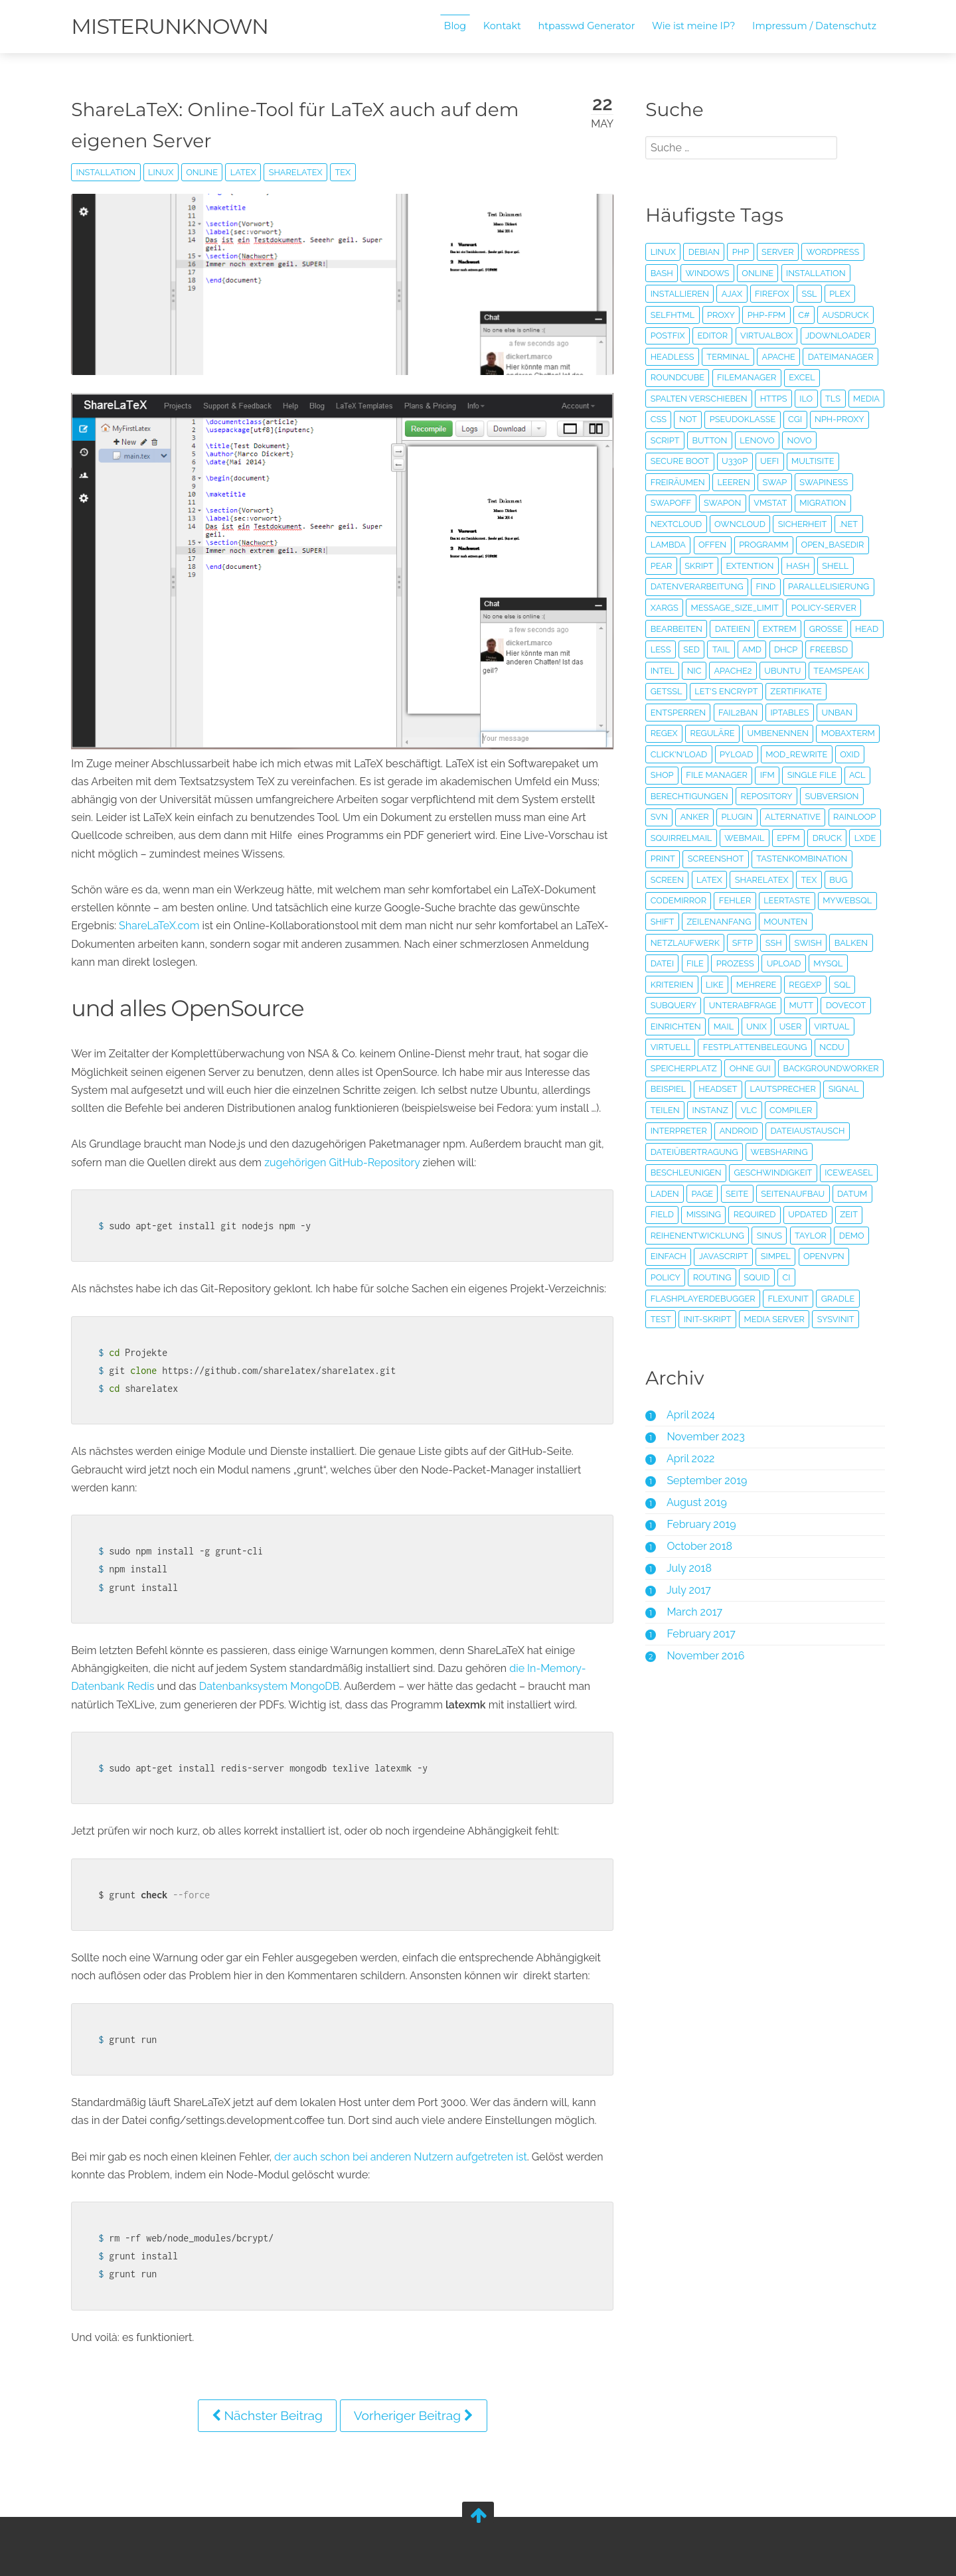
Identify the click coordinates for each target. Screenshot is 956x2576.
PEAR (660, 566)
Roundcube (676, 377)
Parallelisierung (827, 586)
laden (815, 1214)
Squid (756, 1319)
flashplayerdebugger (701, 1340)
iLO (805, 399)
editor (711, 336)
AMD (786, 649)
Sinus (768, 1277)
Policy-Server (822, 608)
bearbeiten (675, 629)
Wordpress (831, 252)
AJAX (730, 294)
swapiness (823, 482)
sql (841, 1005)
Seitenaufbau (716, 1236)
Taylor (809, 1277)
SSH (772, 963)
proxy (720, 315)
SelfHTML (671, 315)
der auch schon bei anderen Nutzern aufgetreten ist (404, 2152)
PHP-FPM (765, 315)
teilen (785, 1131)
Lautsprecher (682, 1131)
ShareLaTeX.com (162, 921)
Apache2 (782, 671)
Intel (712, 671)
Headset (825, 1110)
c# (803, 315)
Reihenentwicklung (696, 1277)
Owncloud (738, 524)
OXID (734, 775)
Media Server (773, 1361)
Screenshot (714, 880)
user (789, 1047)
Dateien (731, 629)
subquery (672, 1026)
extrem (778, 629)
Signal (743, 1131)
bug (837, 900)
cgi (833, 419)
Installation (109, 172)
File (693, 985)
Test (659, 1361)
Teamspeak (674, 691)
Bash (660, 273)
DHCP (820, 649)
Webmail (743, 859)
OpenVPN (822, 1299)
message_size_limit (733, 608)
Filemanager (745, 377)
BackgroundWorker (697, 1110)
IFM (656, 796)
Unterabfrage (741, 1026)
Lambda (666, 545)
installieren (678, 294)
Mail (722, 1047)
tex (346, 172)
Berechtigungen (806, 796)
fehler (734, 922)
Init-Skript (706, 1361)
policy (664, 1319)
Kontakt (499, 26)
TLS (831, 399)
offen (711, 545)
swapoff (669, 503)
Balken (849, 963)
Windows (706, 273)
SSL (808, 294)
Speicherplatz (682, 1089)
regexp (804, 1005)
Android (822, 1152)
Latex (247, 172)
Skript (698, 566)
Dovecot (845, 1026)
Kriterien (670, 1005)
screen (665, 900)
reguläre (754, 733)
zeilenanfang (718, 943)
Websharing (677, 1194)
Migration (822, 503)
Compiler (699, 1152)
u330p (733, 461)
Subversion (740, 817)
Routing (711, 1319)
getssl (728, 691)
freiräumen (676, 482)
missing (856, 1236)
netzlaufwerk (683, 963)
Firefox (770, 294)
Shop (767, 775)
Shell (834, 566)
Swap (773, 482)
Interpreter (762, 1152)
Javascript (722, 1299)
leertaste (786, 922)
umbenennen (819, 733)
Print (661, 880)
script (726, 440)
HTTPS (772, 399)
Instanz (830, 1131)
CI (785, 1319)
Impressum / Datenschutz (811, 26)
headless (671, 357)
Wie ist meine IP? (690, 26)
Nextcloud (675, 524)
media (662, 419)
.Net (847, 524)
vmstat (769, 503)
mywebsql (846, 922)
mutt (800, 1026)
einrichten (674, 1047)
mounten (785, 943)
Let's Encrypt (787, 691)
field (815, 1236)
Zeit (764, 1256)
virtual (830, 1047)
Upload (782, 985)
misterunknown (173, 26)
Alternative (721, 838)
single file (701, 796)
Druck (825, 859)
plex (839, 294)
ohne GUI (748, 1089)
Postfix (666, 336)
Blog (452, 26)
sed (726, 649)
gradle (837, 1340)
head (661, 649)
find (765, 586)
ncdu (831, 1068)
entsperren (740, 713)
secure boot (678, 461)
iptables (852, 713)
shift (661, 943)
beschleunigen (754, 1194)
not (726, 419)
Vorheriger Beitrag (414, 2411)
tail (755, 649)
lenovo (818, 440)
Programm (763, 545)
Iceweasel (764, 1214)
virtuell (669, 1068)
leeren (732, 482)
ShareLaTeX (298, 172)
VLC (657, 1152)
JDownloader (836, 336)
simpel (774, 1299)
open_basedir (831, 545)
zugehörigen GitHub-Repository (345, 1158)
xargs (663, 608)
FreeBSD (668, 671)
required (670, 1256)
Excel (801, 377)
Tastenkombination (801, 880)
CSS (696, 419)
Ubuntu (831, 671)
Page (853, 1214)
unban (664, 733)
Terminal (727, 357)
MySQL (827, 985)
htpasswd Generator (583, 26)
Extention (749, 566)
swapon (721, 503)
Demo (850, 1277)
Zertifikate (674, 713)
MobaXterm (676, 754)
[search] (740, 147)
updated (724, 1256)
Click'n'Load (744, 754)
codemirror (677, 922)
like (714, 1005)
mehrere (755, 1005)
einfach (667, 1299)
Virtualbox (765, 336)
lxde (864, 859)
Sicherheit (801, 524)
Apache (777, 357)
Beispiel (775, 1110)
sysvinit (834, 1361)
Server (777, 252)
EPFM (787, 859)
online (205, 172)
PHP (739, 252)
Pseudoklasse (780, 419)
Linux (164, 172)
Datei (661, 985)
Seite (660, 1236)
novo (860, 440)
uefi (768, 461)
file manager (822, 775)
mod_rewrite (680, 775)
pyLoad (801, 754)
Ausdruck (844, 315)
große (824, 629)
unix (755, 1047)
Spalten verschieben (697, 399)
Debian (702, 252)
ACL (746, 796)
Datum (776, 1236)
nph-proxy (674, 440)
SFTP (741, 963)
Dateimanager (839, 357)
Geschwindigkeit (688, 1214)
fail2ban (801, 713)
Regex (706, 733)
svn (788, 817)
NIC (743, 671)
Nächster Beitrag (267, 2411)
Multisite (811, 461)
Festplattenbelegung (754, 1068)
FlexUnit (787, 1340)
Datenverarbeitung (695, 586)
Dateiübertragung (780, 1172)
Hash (797, 566)
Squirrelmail (680, 859)
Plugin (664, 838)
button (770, 440)
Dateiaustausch (686, 1172)
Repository (675, 817)
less (695, 649)
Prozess (734, 985)
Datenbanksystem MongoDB (272, 1682)
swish (807, 963)
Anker (824, 817)
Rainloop (782, 838)
